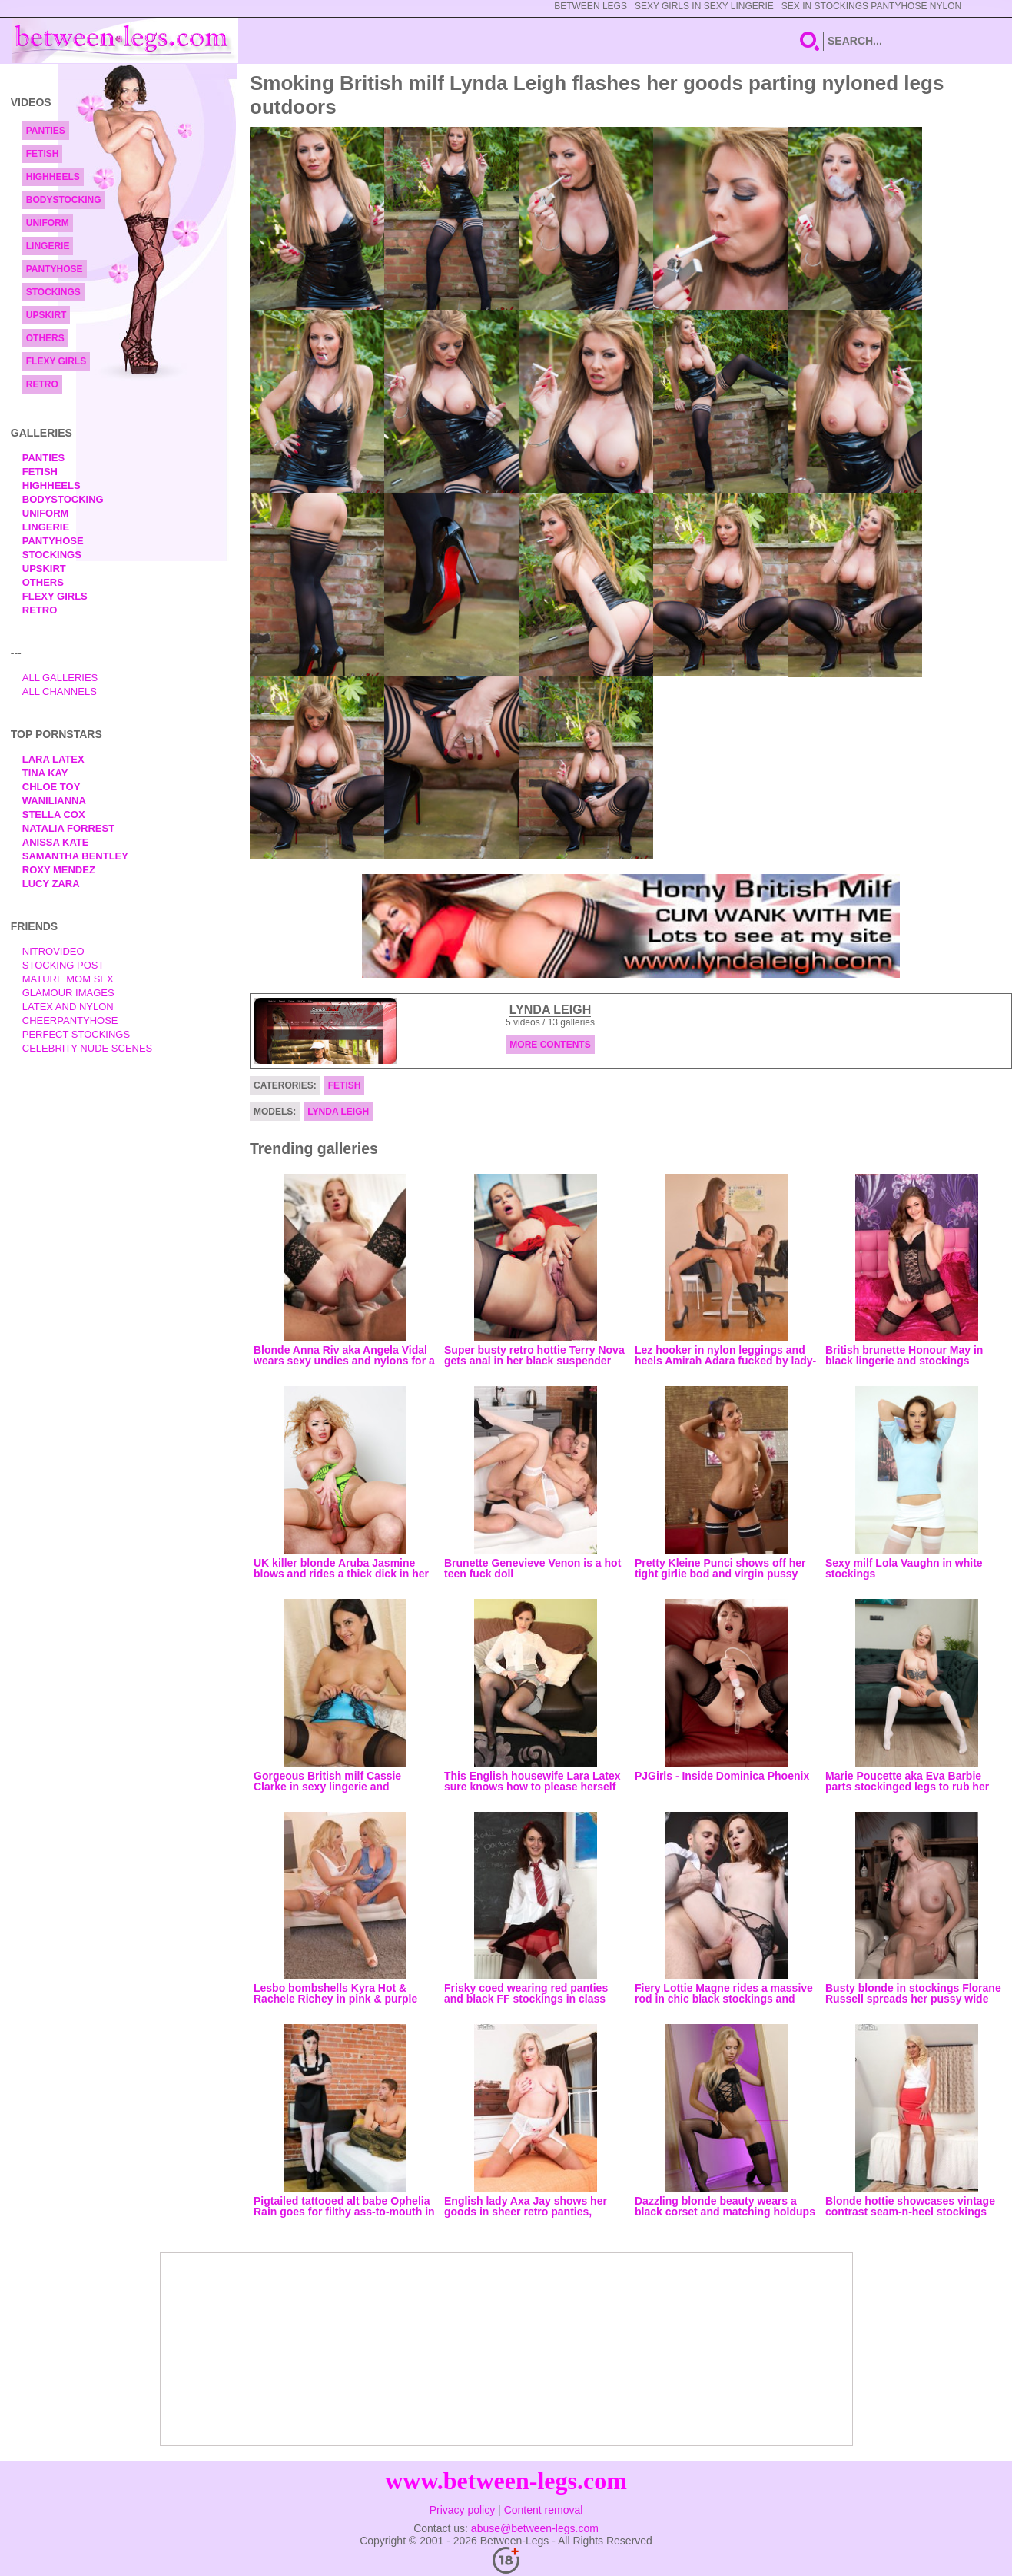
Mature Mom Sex (68, 979)
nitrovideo (53, 951)
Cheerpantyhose (70, 1020)
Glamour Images (68, 993)
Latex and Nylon (68, 1006)
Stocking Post (63, 965)
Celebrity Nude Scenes (87, 1048)
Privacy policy (463, 2510)
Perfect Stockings (76, 1034)
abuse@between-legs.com (535, 2528)
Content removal (543, 2510)
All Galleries (60, 677)
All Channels (59, 691)
